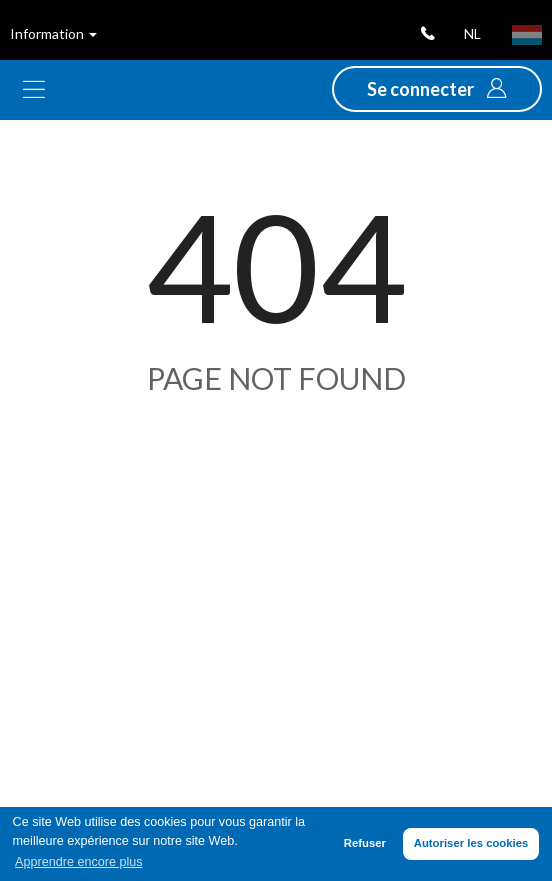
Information (53, 33)
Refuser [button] (365, 843)
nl (472, 33)
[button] (437, 89)
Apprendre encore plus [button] (78, 862)
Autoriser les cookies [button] (471, 843)
